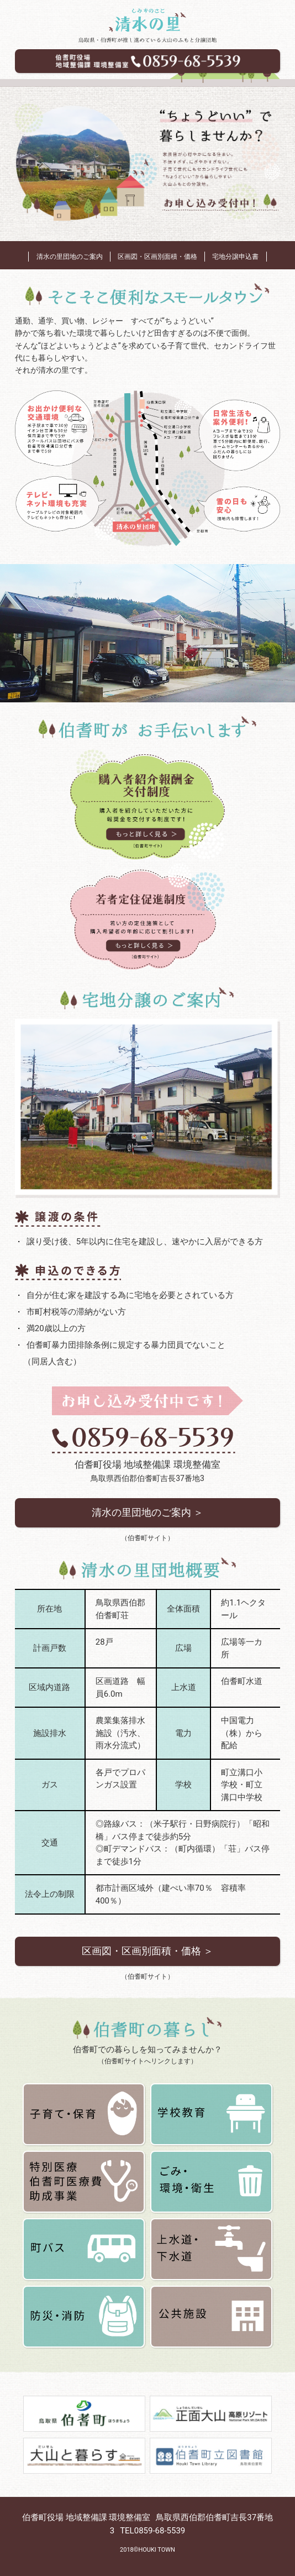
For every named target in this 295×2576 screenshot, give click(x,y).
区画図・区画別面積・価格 (157, 256)
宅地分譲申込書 (235, 256)
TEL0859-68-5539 (152, 2531)
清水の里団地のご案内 (69, 256)
